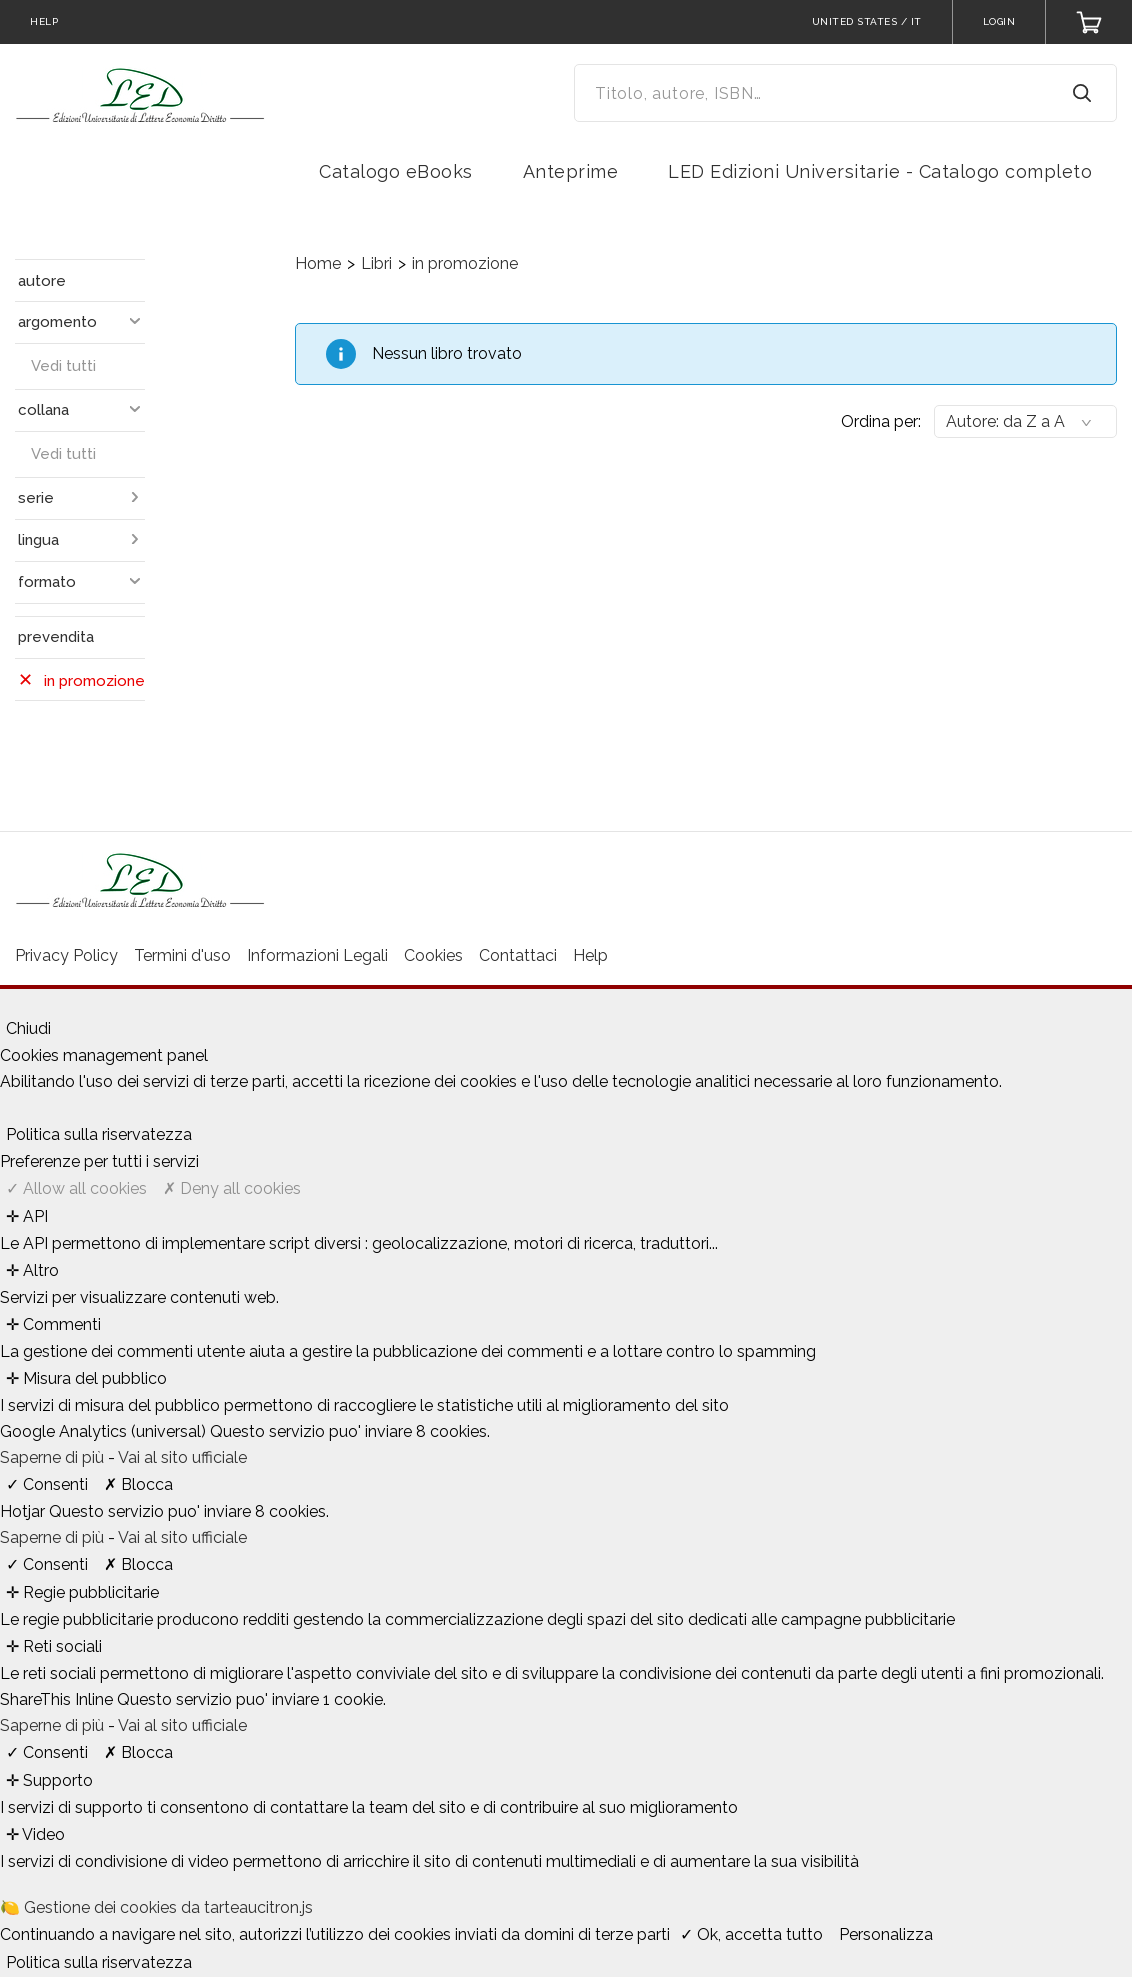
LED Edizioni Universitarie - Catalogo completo (880, 171)
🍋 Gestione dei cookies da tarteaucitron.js (156, 1907)
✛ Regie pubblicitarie (82, 1592)
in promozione (465, 263)
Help (590, 955)
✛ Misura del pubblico (86, 1378)
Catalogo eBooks (396, 171)
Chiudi (28, 1028)
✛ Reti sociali (54, 1646)
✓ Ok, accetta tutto (751, 1934)
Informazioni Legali (317, 955)
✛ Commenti (53, 1324)
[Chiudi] (6, 1007)
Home (318, 263)
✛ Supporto (49, 1780)
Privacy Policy (66, 955)
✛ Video (35, 1834)
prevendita (56, 637)
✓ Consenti (47, 1484)
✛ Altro (32, 1270)
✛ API (27, 1216)
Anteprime (571, 171)
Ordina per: (881, 421)
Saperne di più (54, 1457)
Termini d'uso (182, 955)
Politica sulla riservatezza (99, 1134)
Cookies (433, 955)
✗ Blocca (138, 1484)
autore (42, 281)
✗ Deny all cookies (232, 1188)
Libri (376, 263)
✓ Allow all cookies (76, 1188)
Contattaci (518, 955)
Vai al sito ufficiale (182, 1457)
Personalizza (886, 1934)
